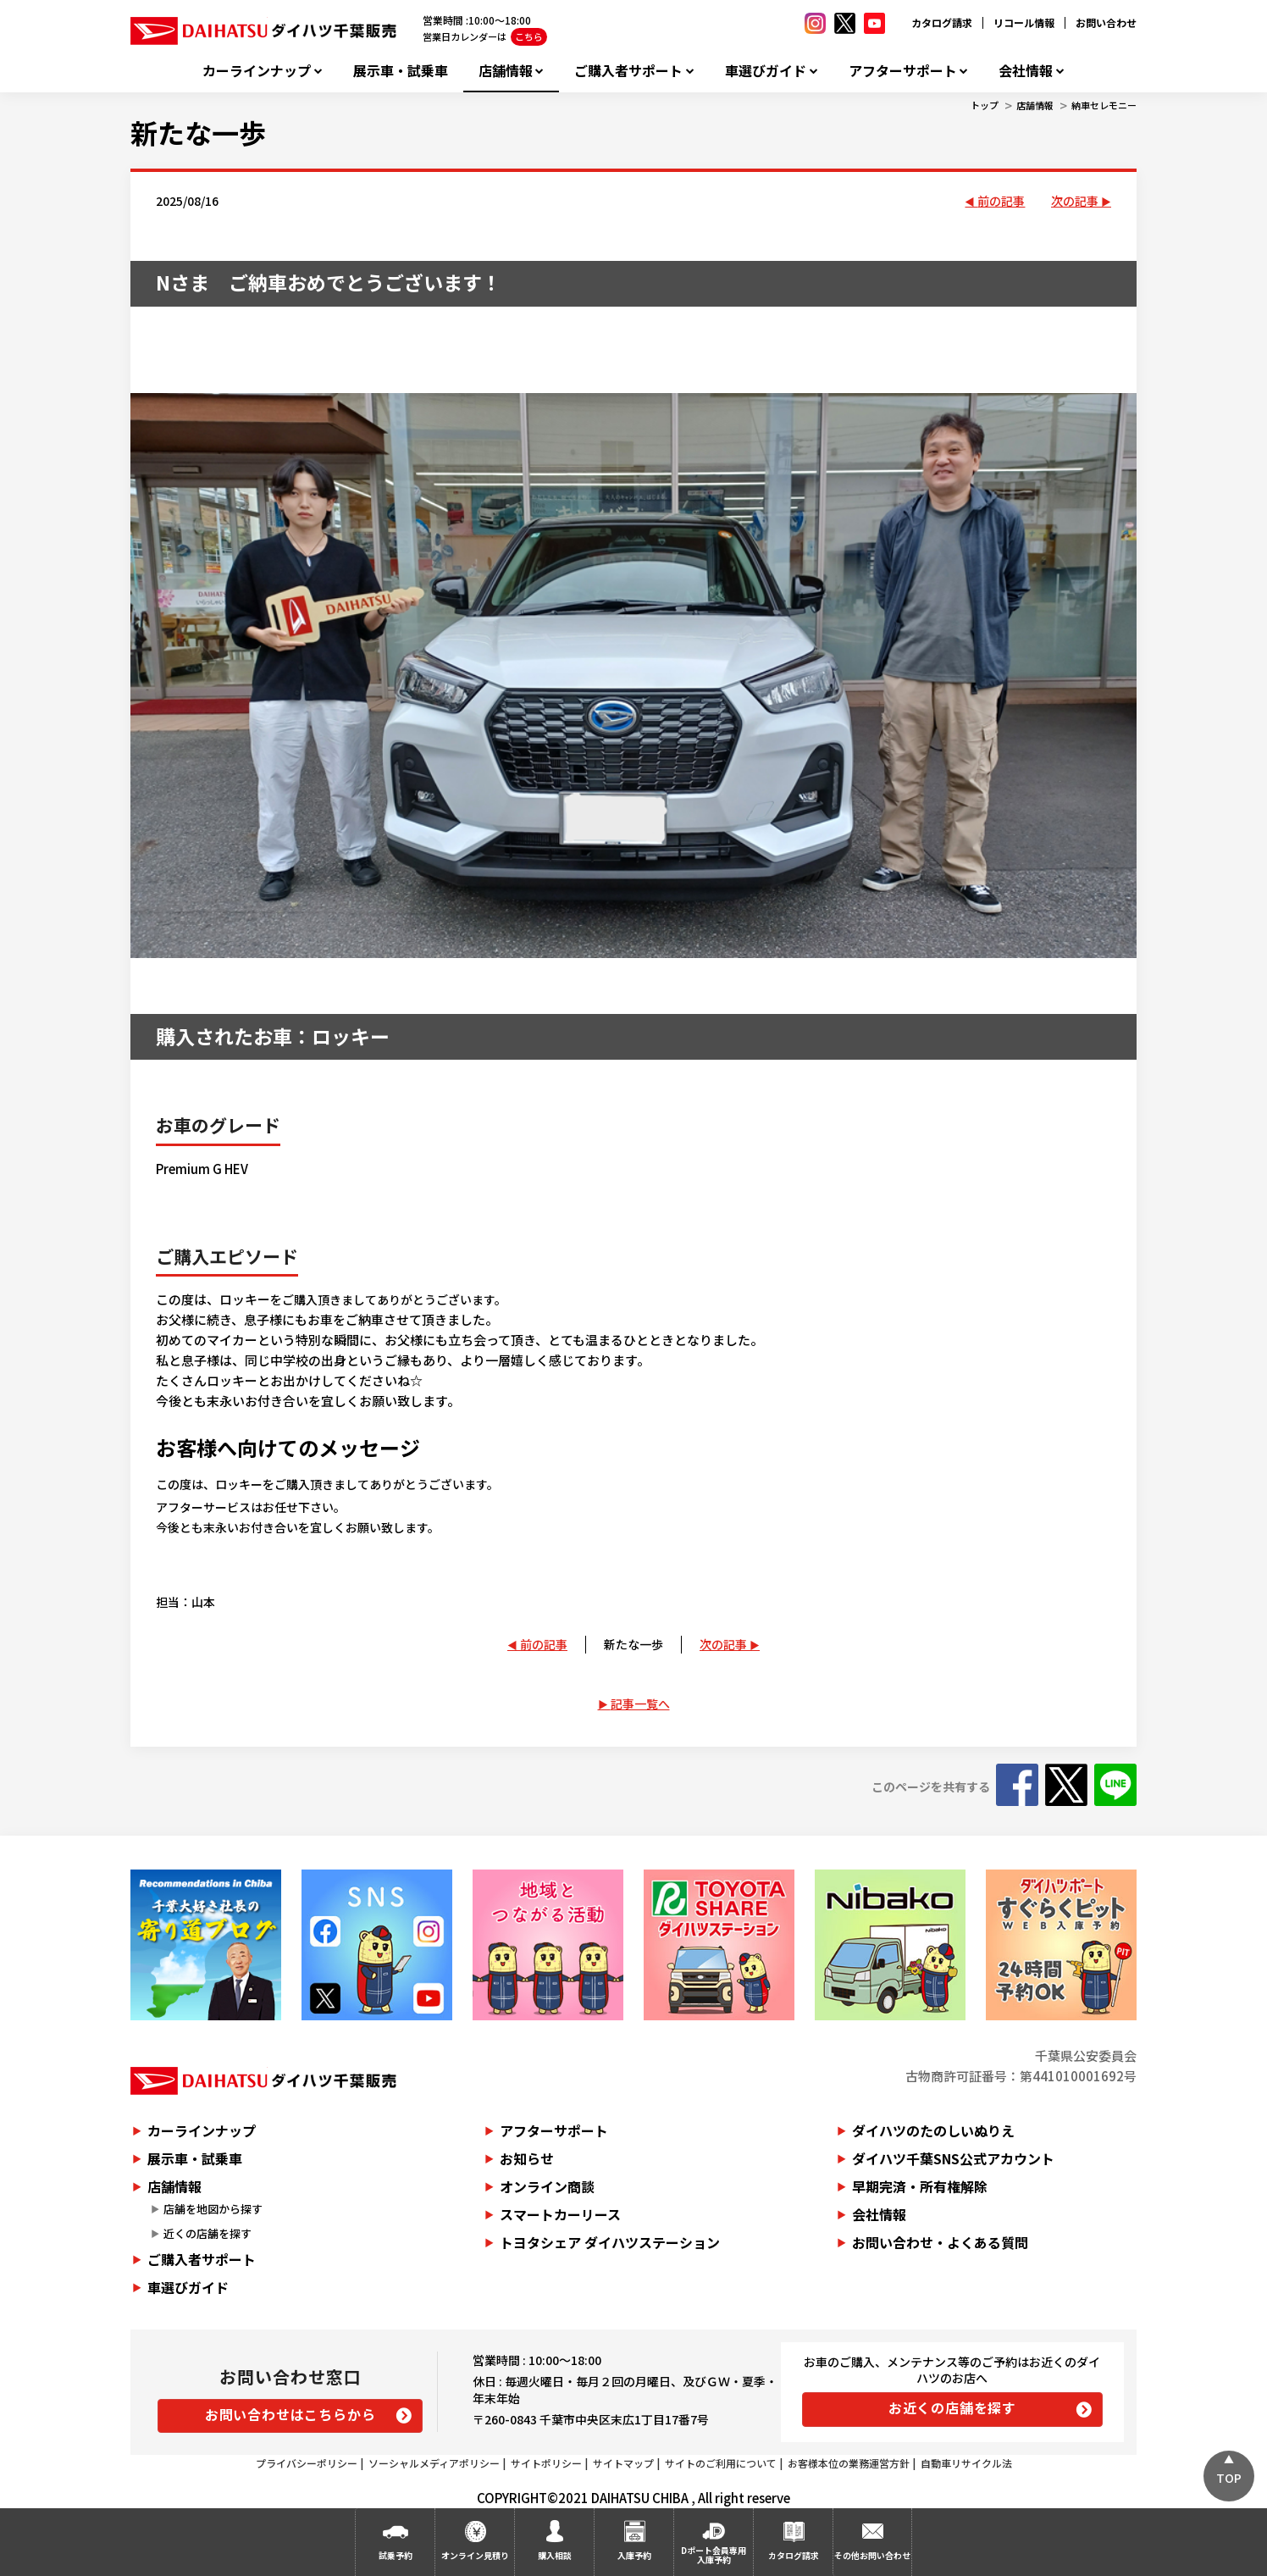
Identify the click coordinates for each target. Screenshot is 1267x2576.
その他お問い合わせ (872, 2555)
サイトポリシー (546, 2463)
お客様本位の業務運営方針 (849, 2463)
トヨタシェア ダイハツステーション (610, 2242)
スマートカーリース (560, 2214)
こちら (529, 36)
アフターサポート (903, 71)
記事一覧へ (640, 1703)
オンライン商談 (547, 2186)
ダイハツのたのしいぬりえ (933, 2130)
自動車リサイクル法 (966, 2463)
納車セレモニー (1104, 105)
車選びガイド (765, 71)
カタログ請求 (941, 22)
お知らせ (527, 2158)
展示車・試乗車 (400, 71)
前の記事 (1001, 200)
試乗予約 (395, 2555)
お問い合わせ (1106, 22)
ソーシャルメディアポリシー (434, 2463)
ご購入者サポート (628, 71)
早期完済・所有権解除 (920, 2186)
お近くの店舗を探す (952, 2407)
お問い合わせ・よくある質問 (940, 2242)
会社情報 (1026, 71)
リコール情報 (1023, 22)
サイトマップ (623, 2463)
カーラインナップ (256, 71)
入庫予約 (634, 2555)
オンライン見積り (475, 2555)
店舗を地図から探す (213, 2209)
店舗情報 (506, 71)
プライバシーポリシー (306, 2463)
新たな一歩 (198, 132)
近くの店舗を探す (207, 2233)
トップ (985, 105)
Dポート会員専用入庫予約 (713, 2555)
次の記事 (1074, 200)
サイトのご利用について (721, 2463)
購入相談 (555, 2555)
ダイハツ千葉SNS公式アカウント (953, 2158)
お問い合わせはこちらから (290, 2414)
